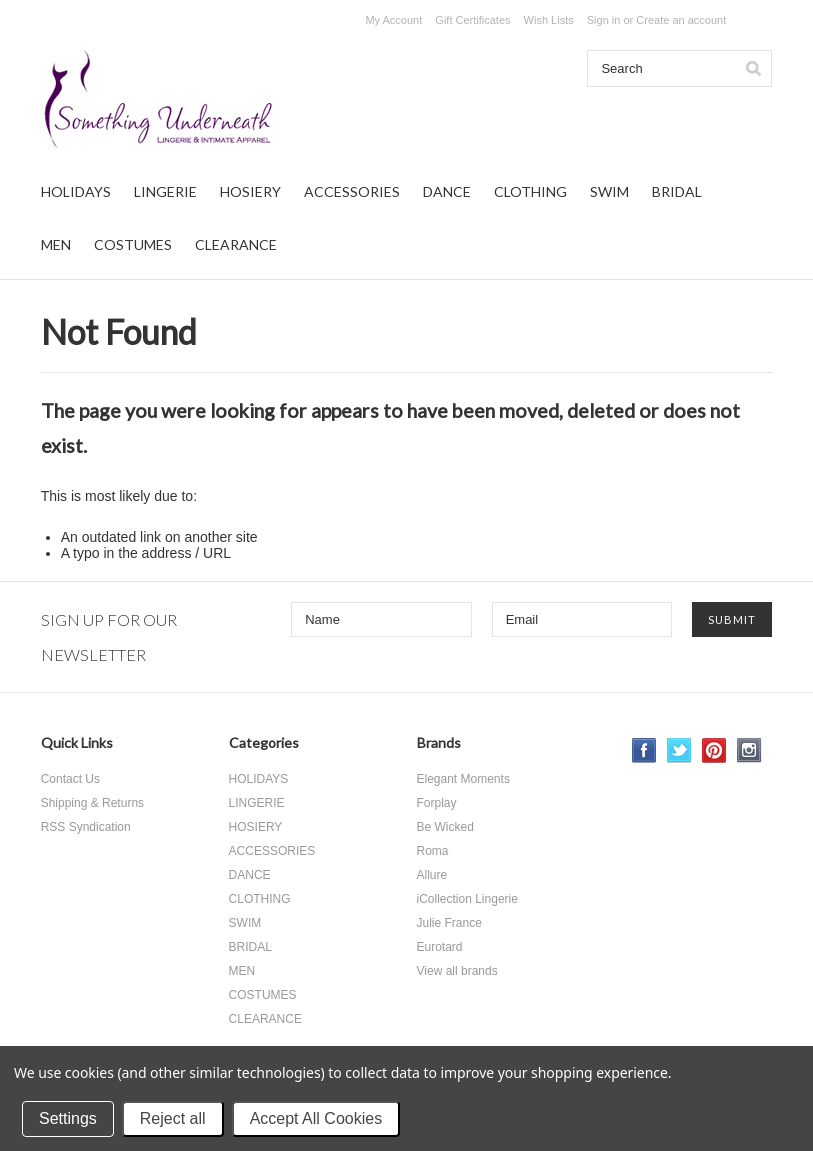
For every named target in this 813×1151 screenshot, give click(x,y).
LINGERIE (165, 191)
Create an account (681, 20)
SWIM (609, 191)
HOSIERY (250, 191)
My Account (393, 20)
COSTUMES (133, 244)
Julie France (449, 923)
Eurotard (440, 947)
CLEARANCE (236, 244)
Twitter (679, 750)
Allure (432, 875)
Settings (68, 1118)
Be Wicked (445, 827)
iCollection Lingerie (467, 899)
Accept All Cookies (316, 1118)
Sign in (604, 20)
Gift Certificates (472, 20)
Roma (433, 851)
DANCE (447, 191)
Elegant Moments (463, 779)
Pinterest (714, 750)
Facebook (644, 750)
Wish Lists (549, 20)
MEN (56, 244)
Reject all (173, 1118)
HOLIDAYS (76, 191)
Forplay (437, 803)
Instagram (749, 750)
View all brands (457, 971)
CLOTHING (530, 191)
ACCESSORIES (352, 191)
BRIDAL (677, 191)
